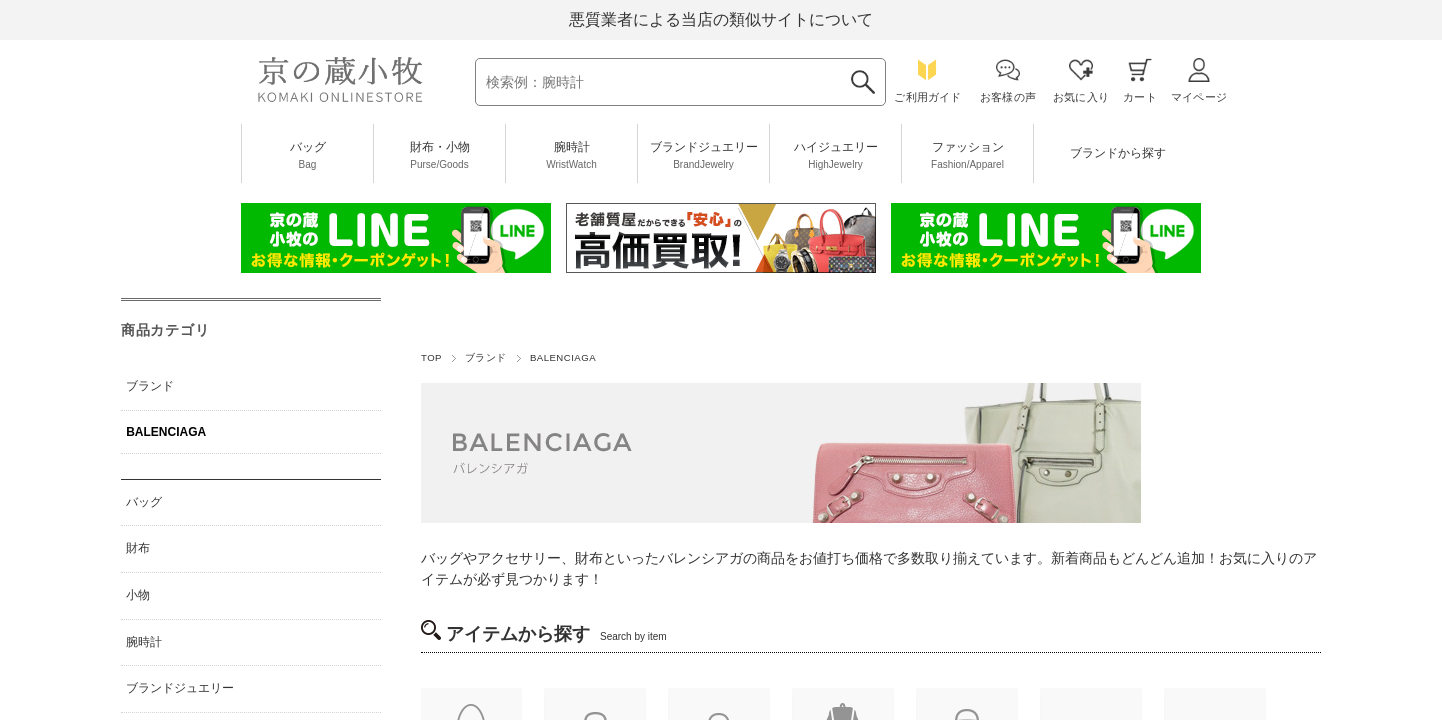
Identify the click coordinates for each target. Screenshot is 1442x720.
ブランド (486, 357)
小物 (138, 595)
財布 (138, 548)
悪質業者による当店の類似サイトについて (721, 19)
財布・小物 (439, 156)
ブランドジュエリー (703, 156)
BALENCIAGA (166, 432)
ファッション (967, 156)
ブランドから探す (1117, 162)
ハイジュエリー (835, 156)
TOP (431, 357)
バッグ (307, 156)
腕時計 (571, 156)
